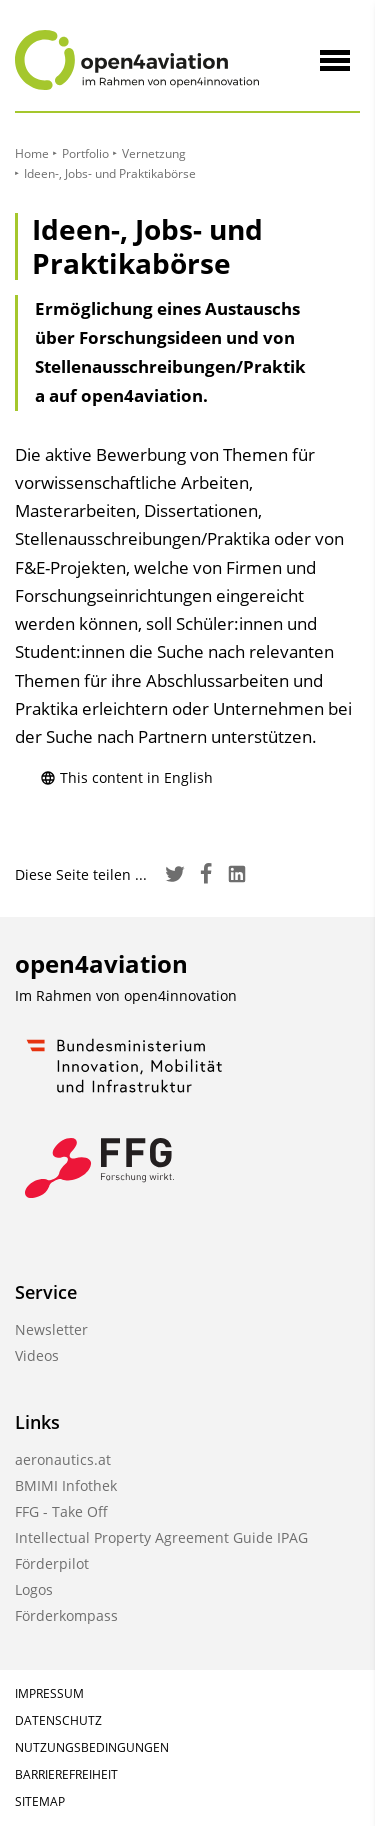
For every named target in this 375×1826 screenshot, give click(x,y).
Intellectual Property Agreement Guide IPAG (161, 1537)
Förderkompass (66, 1615)
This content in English (126, 777)
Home (32, 153)
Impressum (49, 1693)
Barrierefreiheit (66, 1774)
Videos (37, 1355)
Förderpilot (52, 1563)
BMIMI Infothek (66, 1485)
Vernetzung (154, 153)
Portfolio (85, 153)
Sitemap (40, 1801)
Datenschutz (58, 1720)
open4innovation (180, 995)
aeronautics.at (63, 1459)
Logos (34, 1589)
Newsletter (51, 1329)
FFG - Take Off (61, 1511)
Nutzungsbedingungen (92, 1747)
